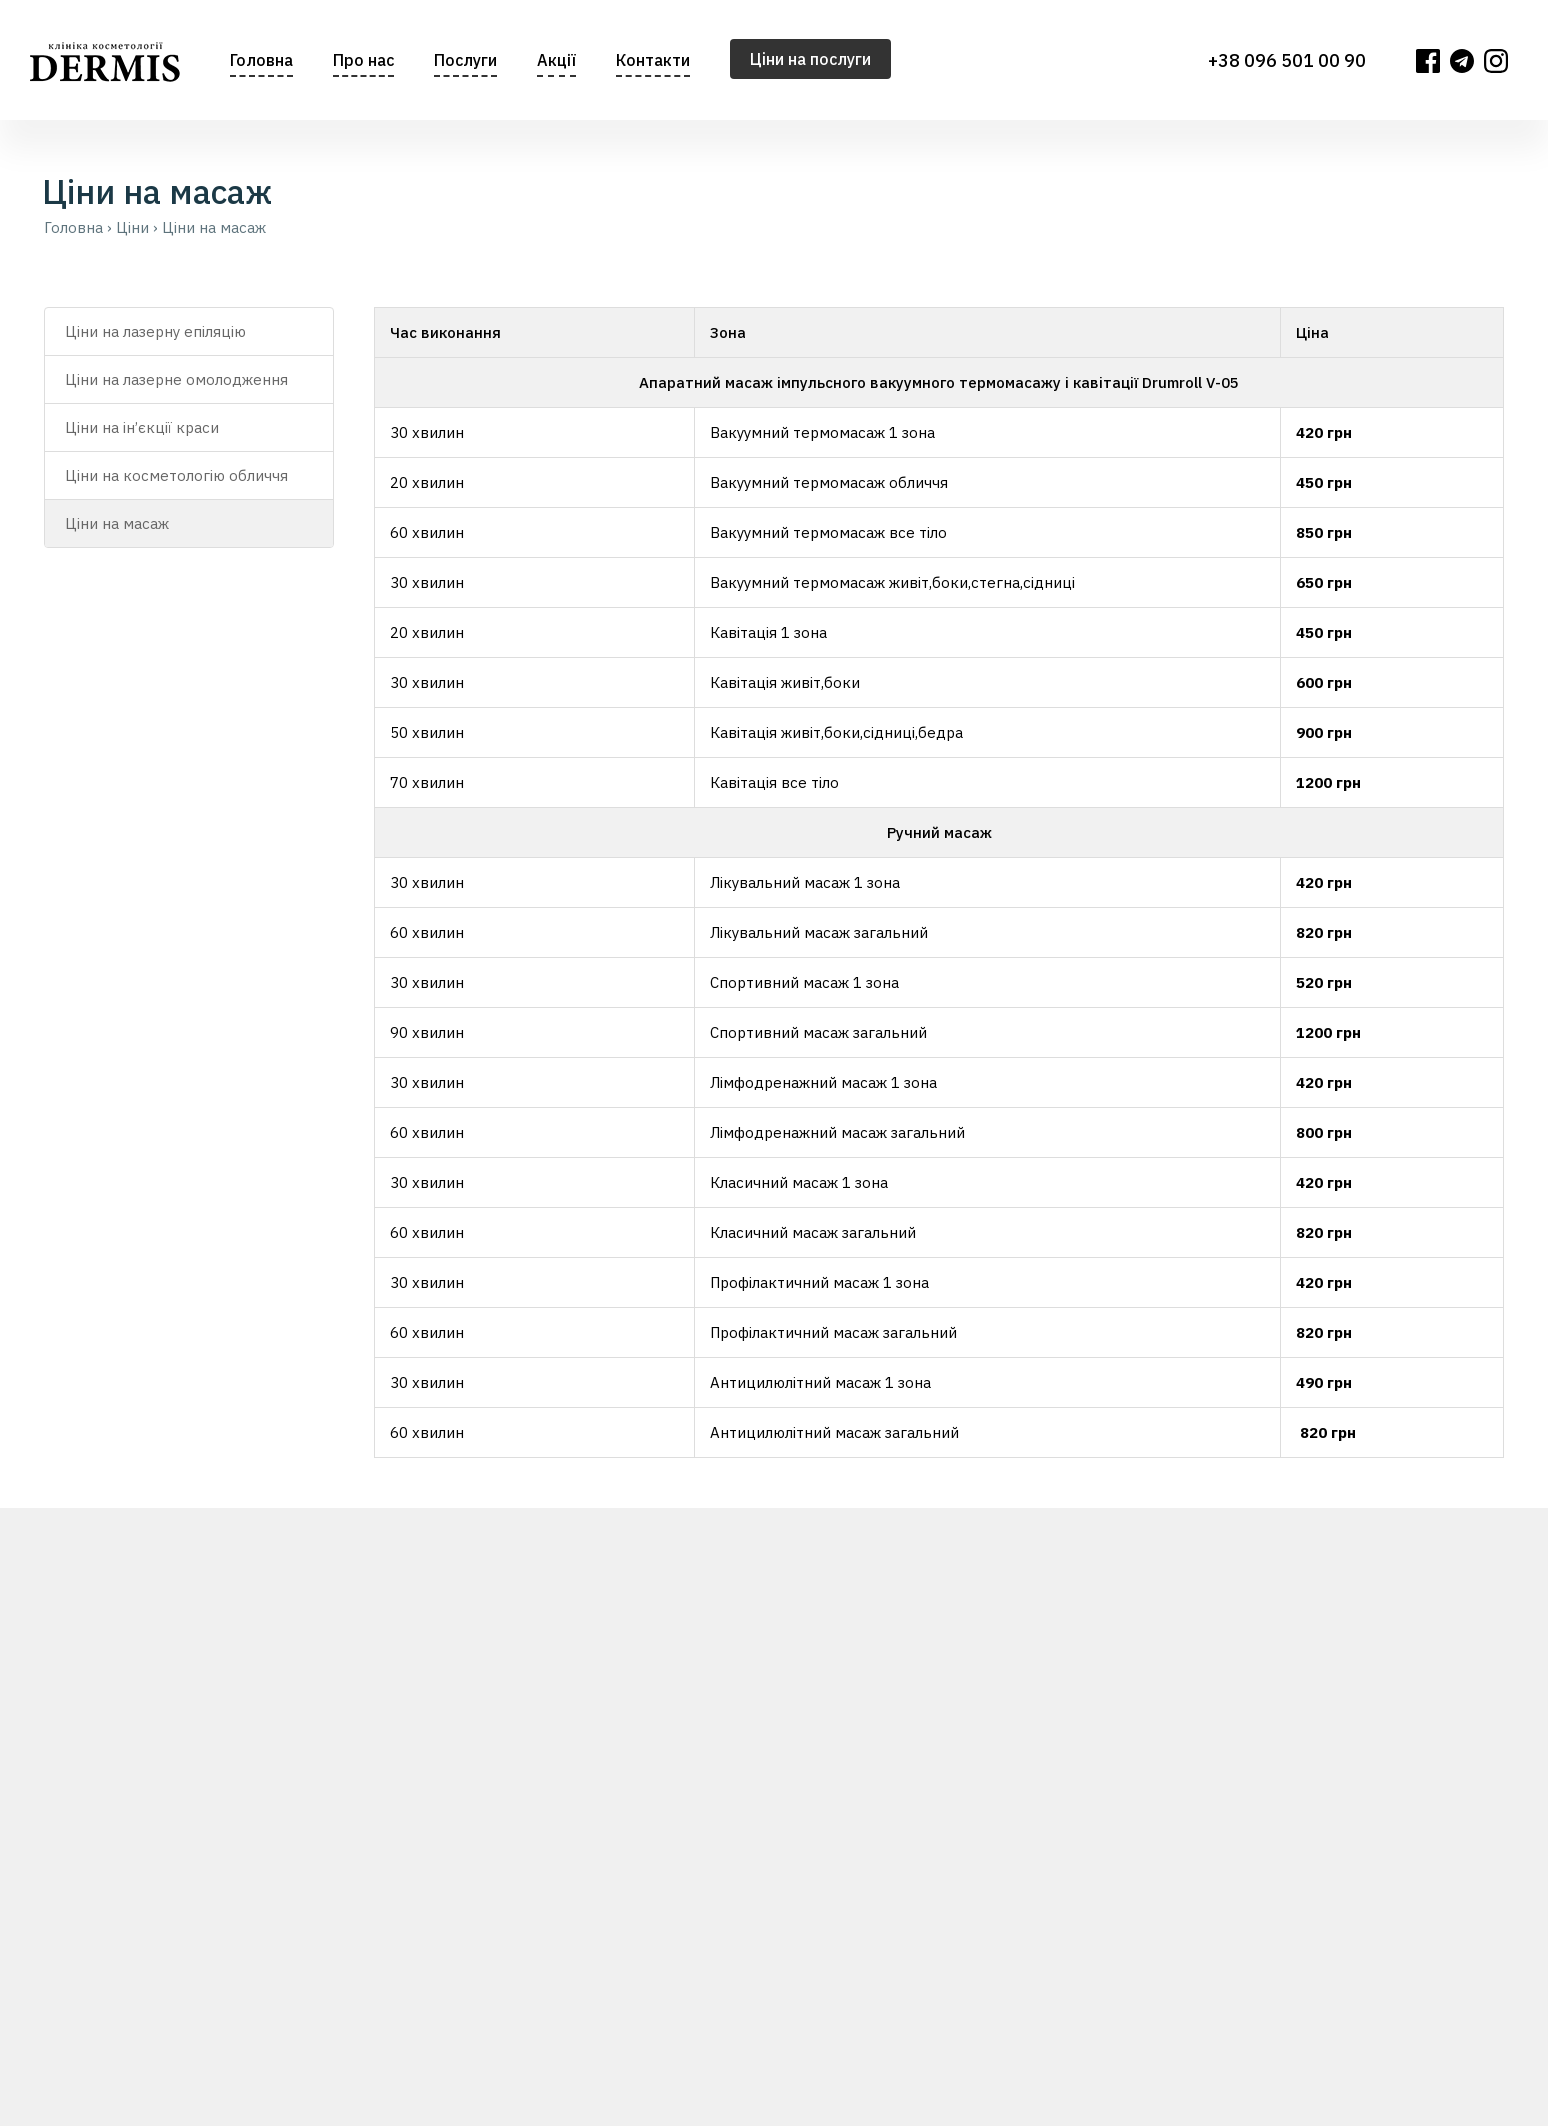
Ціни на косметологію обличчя (176, 475)
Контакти (653, 60)
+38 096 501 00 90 (1287, 60)
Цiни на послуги (810, 59)
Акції (556, 60)
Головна (261, 60)
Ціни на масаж (117, 523)
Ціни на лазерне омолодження (176, 379)
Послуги (465, 60)
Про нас (363, 60)
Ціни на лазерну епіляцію (155, 331)
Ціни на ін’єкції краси (142, 427)
